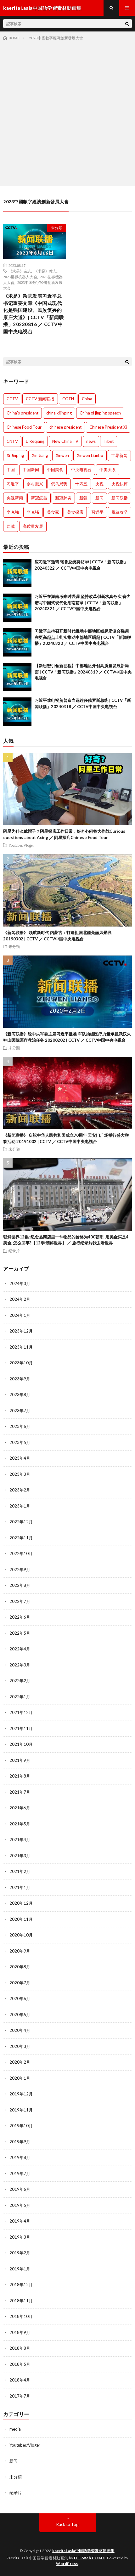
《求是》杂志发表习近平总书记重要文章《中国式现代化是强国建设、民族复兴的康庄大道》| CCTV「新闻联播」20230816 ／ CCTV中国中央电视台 (33, 313)
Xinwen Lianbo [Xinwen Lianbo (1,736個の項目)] (90, 455)
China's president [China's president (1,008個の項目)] (22, 412)
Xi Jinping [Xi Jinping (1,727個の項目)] (15, 455)
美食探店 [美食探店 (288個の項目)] (75, 512)
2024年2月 (19, 1299)
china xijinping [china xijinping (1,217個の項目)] (59, 412)
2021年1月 (19, 1887)
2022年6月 (19, 1617)
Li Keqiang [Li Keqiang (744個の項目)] (35, 441)
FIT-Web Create (89, 2558)
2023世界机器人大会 (20, 277)
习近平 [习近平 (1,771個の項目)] (13, 483)
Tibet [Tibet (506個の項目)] (109, 441)
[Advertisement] (67, 111)
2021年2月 (19, 1871)
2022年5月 (19, 1633)
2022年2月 (19, 1680)
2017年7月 (19, 2395)
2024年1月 (19, 1315)
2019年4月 (19, 2221)
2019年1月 (19, 2268)
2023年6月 (19, 1426)
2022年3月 (19, 1664)
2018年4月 (19, 2379)
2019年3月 (19, 2237)
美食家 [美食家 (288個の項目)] (53, 512)
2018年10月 (21, 2316)
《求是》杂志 (19, 271)
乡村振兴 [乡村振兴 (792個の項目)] (35, 483)
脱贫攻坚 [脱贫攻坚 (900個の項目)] (119, 512)
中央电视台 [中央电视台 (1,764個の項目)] (81, 469)
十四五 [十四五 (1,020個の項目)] (81, 483)
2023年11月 (21, 1347)
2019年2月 (19, 2252)
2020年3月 (19, 2046)
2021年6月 (19, 1807)
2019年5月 (19, 2205)
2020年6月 (19, 1998)
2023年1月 (19, 1505)
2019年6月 (19, 2189)
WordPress (67, 2563)
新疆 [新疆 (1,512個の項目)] (83, 497)
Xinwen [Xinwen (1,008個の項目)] (62, 455)
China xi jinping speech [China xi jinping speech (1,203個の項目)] (100, 412)
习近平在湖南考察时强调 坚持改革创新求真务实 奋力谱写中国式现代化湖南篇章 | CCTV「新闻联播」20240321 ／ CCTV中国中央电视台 (83, 602)
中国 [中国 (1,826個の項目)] (11, 469)
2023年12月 (21, 1330)
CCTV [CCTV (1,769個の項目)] (12, 398)
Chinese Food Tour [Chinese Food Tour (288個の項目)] (24, 427)
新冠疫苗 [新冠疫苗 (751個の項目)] (39, 497)
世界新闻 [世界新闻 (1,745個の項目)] (119, 455)
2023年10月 (21, 1362)
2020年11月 (21, 1919)
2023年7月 (19, 1410)
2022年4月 (19, 1648)
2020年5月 (19, 2014)
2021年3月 (19, 1855)
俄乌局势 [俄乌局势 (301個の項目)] (59, 483)
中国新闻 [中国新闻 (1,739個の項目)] (31, 469)
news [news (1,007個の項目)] (91, 441)
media (15, 2429)
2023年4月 (19, 1458)
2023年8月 (19, 1394)
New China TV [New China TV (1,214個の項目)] (65, 441)
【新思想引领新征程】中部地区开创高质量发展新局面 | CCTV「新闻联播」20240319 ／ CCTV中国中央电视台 (83, 671)
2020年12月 (21, 1903)
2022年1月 (19, 1696)
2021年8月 (19, 1775)
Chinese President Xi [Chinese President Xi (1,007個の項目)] (108, 427)
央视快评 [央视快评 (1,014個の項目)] (119, 483)
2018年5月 (19, 2364)
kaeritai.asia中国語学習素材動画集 (83, 2550)
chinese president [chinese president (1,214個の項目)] (65, 427)
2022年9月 (19, 1569)
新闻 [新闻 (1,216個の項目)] (99, 497)
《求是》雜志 (45, 271)
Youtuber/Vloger (21, 845)
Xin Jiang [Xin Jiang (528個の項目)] (40, 455)
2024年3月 (19, 1283)
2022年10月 (21, 1553)
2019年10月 (21, 2125)
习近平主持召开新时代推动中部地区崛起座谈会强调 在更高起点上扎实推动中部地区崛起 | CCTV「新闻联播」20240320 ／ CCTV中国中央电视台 (83, 637)
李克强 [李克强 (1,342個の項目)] (33, 512)
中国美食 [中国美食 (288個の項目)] (55, 469)
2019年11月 (21, 2109)
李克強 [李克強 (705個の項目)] (13, 512)
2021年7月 (19, 1792)
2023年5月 (19, 1442)
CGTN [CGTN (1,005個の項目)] (68, 398)
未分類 (56, 227)
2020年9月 (19, 1950)
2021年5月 (19, 1823)
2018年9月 (19, 2332)
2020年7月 (19, 1982)
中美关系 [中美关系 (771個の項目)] (107, 469)
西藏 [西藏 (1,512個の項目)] (11, 526)
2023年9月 (19, 1378)
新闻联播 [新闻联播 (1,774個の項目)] (119, 497)
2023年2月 (19, 1489)
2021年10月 (21, 1744)
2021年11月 (21, 1728)
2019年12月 (21, 2093)
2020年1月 (19, 2078)
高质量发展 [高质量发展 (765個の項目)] (33, 526)
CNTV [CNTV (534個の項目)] (12, 441)
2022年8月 (19, 1585)
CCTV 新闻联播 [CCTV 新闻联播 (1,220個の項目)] (40, 398)
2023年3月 (19, 1474)
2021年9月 (19, 1760)
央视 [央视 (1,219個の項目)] (99, 483)
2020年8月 (19, 1966)
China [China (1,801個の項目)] (87, 398)
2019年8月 (19, 2157)
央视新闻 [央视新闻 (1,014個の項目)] (15, 497)
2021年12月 (21, 1712)
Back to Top (67, 2524)
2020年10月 (21, 1934)
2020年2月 (19, 2062)
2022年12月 (21, 1521)
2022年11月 (21, 1537)
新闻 (13, 2460)
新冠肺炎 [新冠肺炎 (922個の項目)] (63, 497)
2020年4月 (19, 2030)
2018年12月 (21, 2284)
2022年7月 (19, 1601)
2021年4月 (19, 1839)
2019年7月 (19, 2173)
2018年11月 (21, 2300)
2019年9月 (19, 2141)
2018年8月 (19, 2348)
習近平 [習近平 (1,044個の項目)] (97, 512)
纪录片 (14, 1251)
